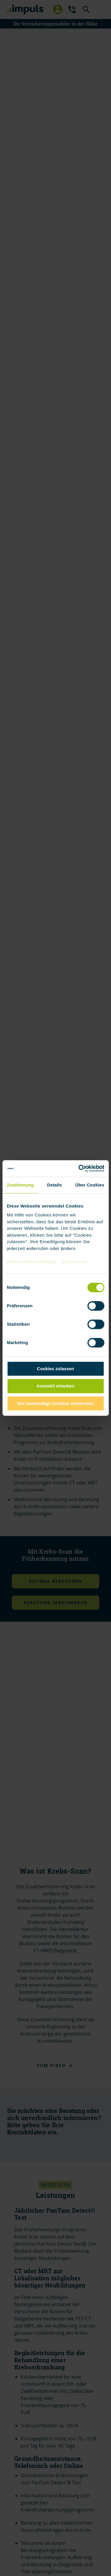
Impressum (74, 1261)
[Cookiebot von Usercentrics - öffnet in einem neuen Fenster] (79, 1168)
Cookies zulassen (55, 1368)
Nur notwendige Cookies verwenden (55, 1403)
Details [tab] (54, 1184)
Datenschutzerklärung (32, 1261)
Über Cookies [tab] (89, 1184)
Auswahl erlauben (55, 1386)
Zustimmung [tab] (20, 1184)
